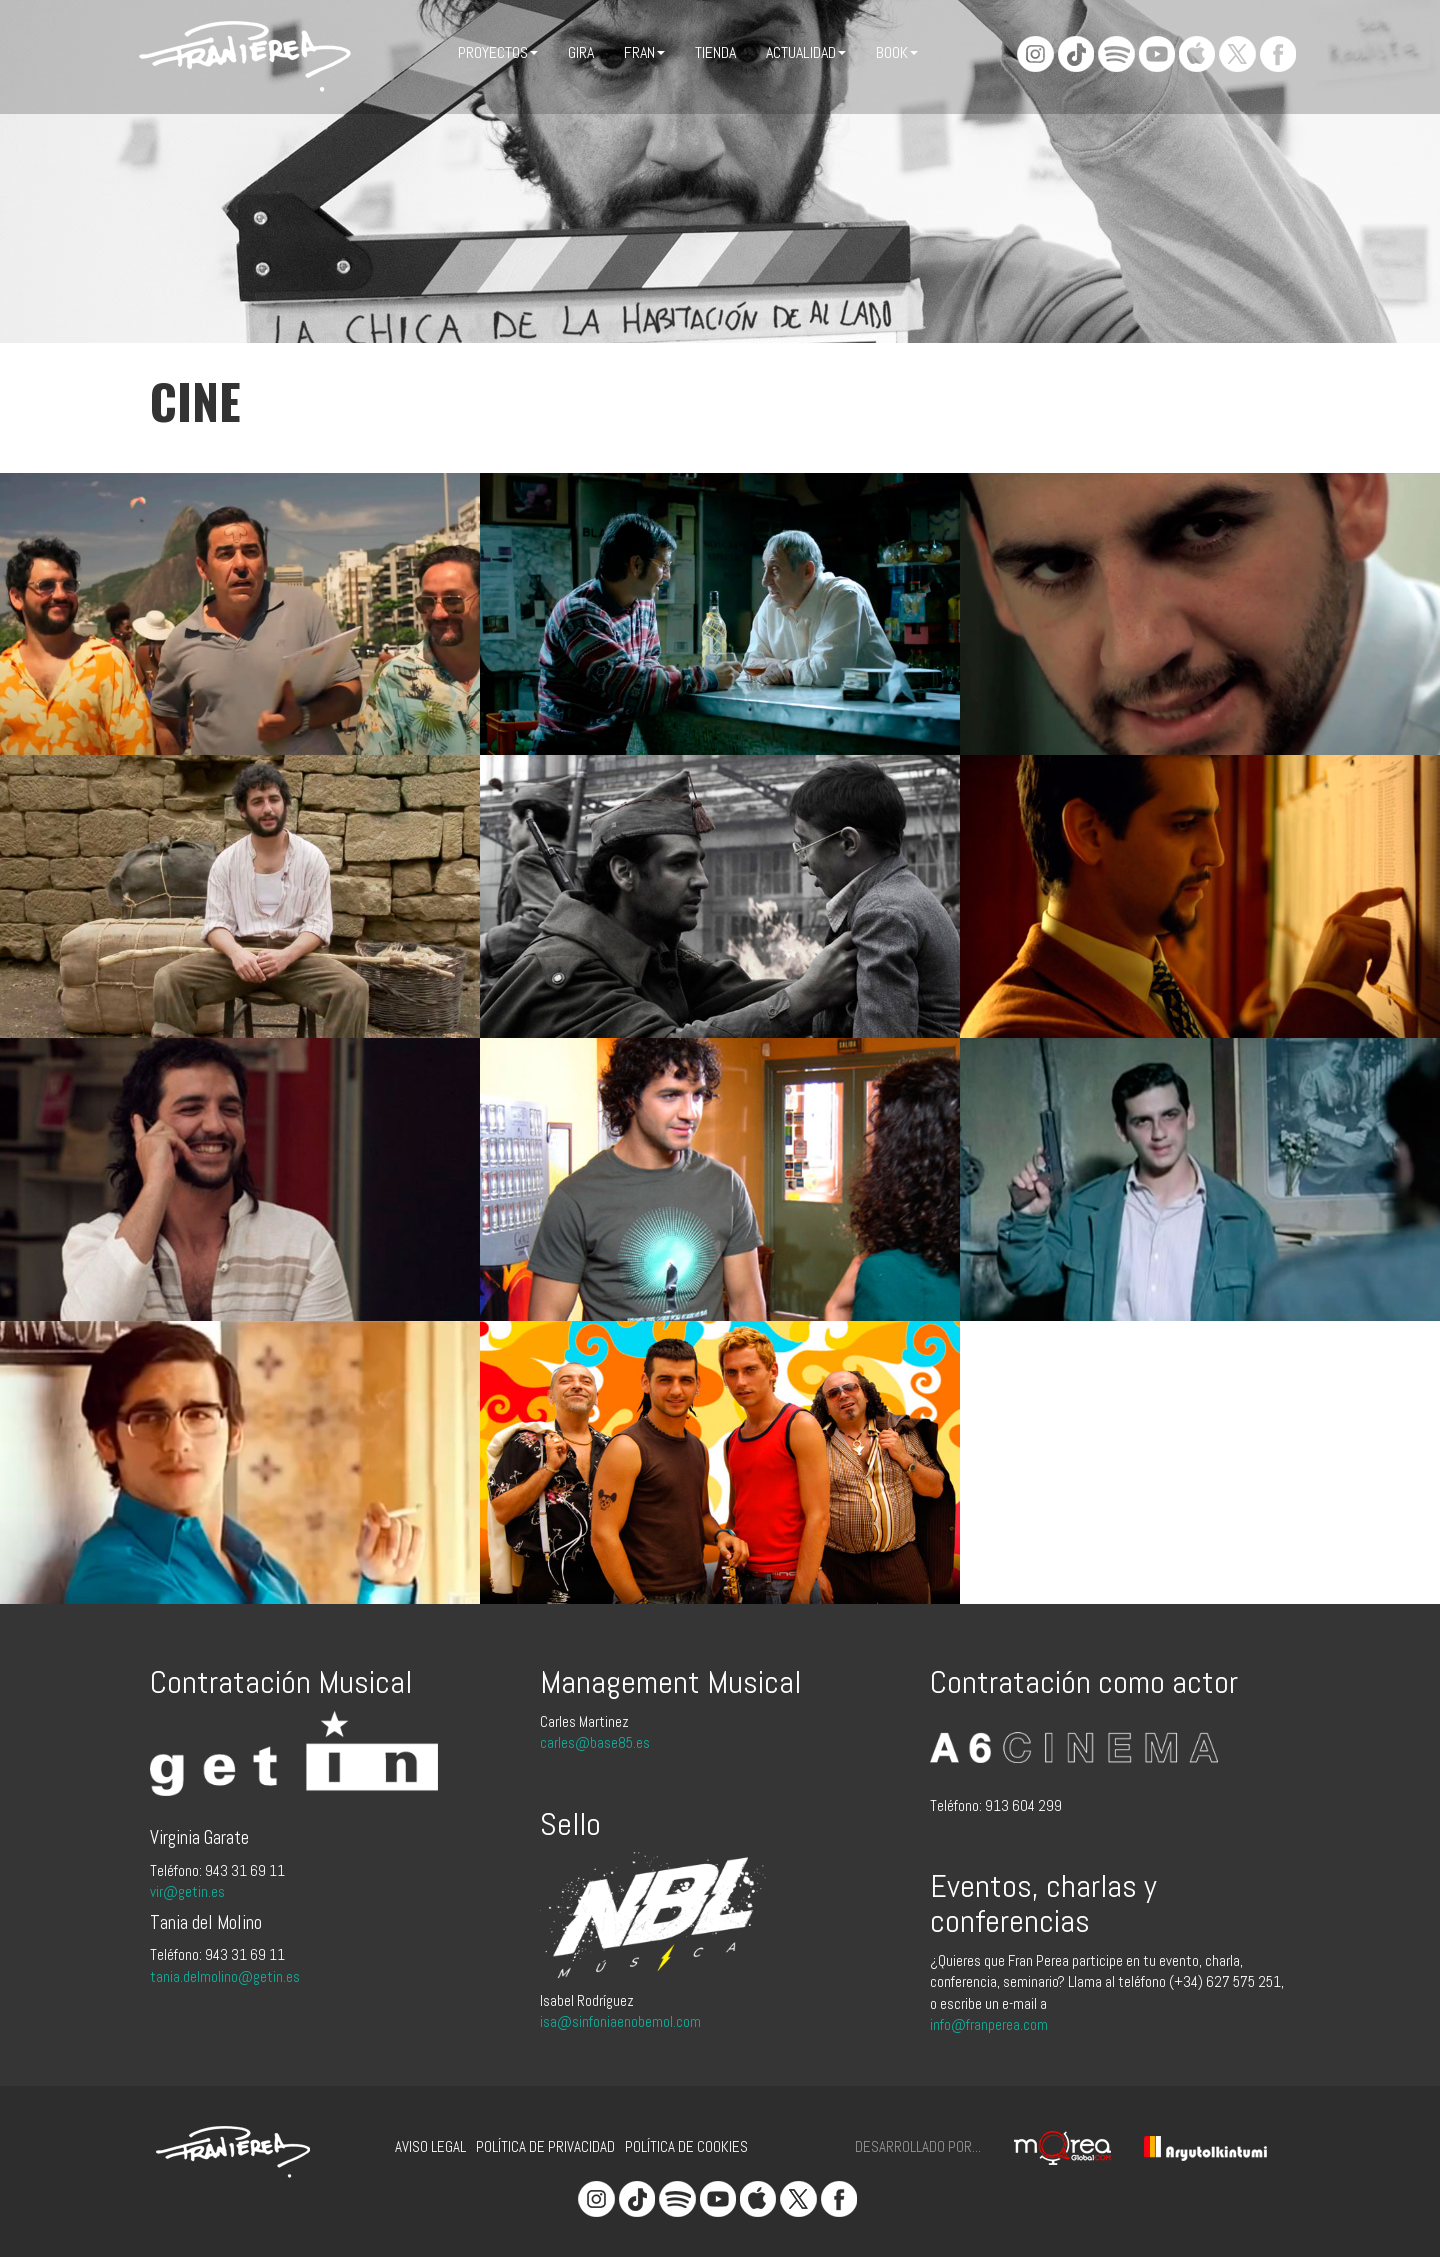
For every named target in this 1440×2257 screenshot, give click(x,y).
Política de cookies (686, 2146)
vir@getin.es (187, 1891)
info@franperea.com (989, 2024)
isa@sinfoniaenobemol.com (620, 2021)
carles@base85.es (595, 1742)
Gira (581, 52)
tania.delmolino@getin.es (225, 1976)
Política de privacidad (545, 2146)
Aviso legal (430, 2146)
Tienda (715, 52)
